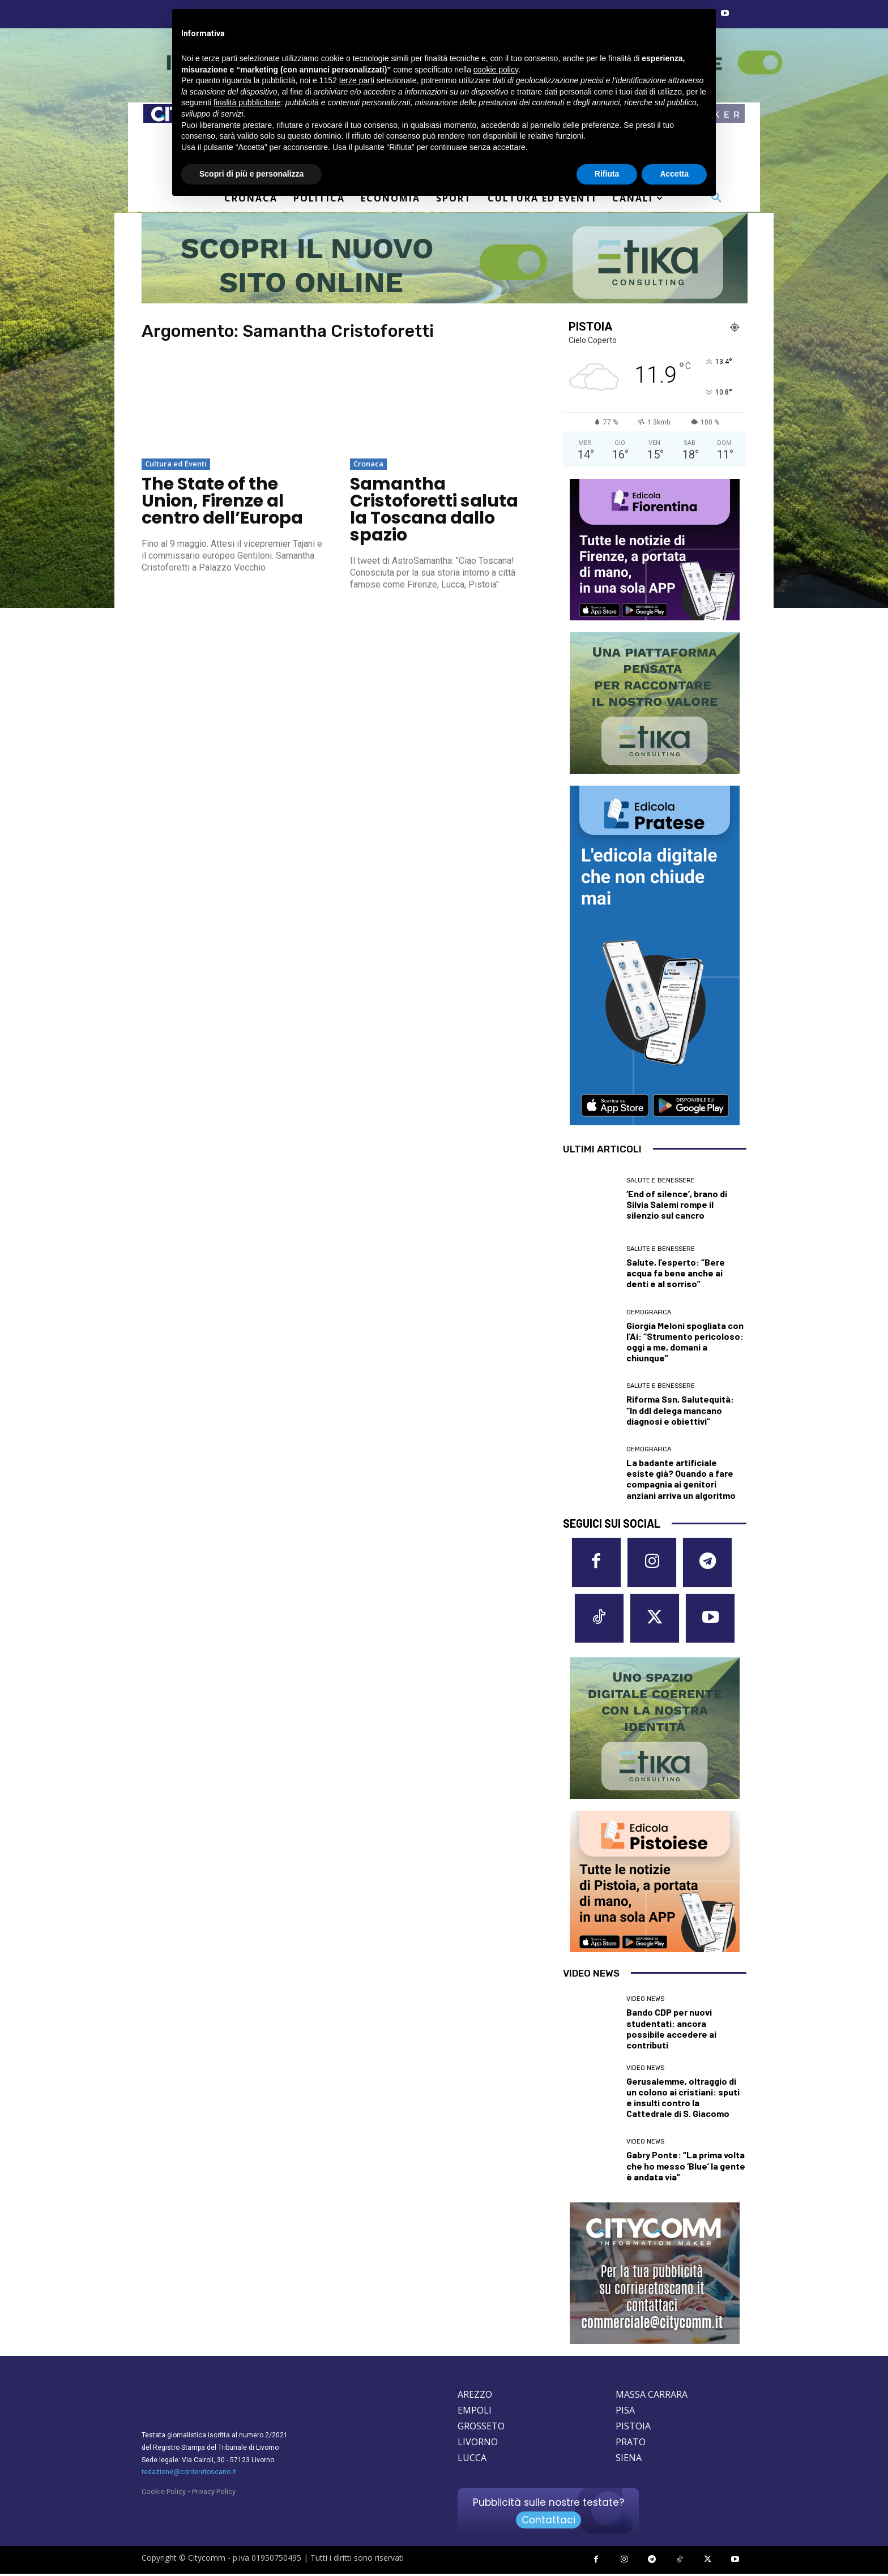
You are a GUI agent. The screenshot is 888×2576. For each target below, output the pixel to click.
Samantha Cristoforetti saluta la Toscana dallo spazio (434, 509)
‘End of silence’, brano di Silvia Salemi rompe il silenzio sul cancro (676, 1204)
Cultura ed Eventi (176, 463)
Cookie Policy (164, 2493)
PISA (625, 2412)
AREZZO (475, 2396)
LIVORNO (478, 2444)
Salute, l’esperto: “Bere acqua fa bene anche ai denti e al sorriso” (675, 1273)
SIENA (629, 2460)
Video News (645, 2001)
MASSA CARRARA (652, 2396)
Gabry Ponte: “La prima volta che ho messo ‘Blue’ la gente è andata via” (685, 2167)
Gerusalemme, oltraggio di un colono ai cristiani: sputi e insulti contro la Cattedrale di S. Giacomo (683, 2099)
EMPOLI (475, 2412)
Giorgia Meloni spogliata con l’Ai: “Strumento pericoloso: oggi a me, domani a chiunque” (685, 1342)
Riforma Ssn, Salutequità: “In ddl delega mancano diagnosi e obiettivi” (680, 1410)
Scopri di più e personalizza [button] (251, 173)
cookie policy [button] (495, 69)
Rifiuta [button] (607, 173)
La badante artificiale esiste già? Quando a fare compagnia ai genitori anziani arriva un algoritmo (681, 1479)
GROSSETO (481, 2428)
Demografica (648, 1312)
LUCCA (472, 2460)
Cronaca (368, 463)
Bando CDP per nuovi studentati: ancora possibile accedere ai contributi (671, 2030)
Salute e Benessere (660, 1180)
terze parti (356, 80)
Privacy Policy (214, 2493)
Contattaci (548, 2522)
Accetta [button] (674, 173)
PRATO (631, 2444)
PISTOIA (633, 2428)
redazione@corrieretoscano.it (189, 2474)
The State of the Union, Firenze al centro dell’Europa (222, 501)
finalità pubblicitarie (247, 102)
